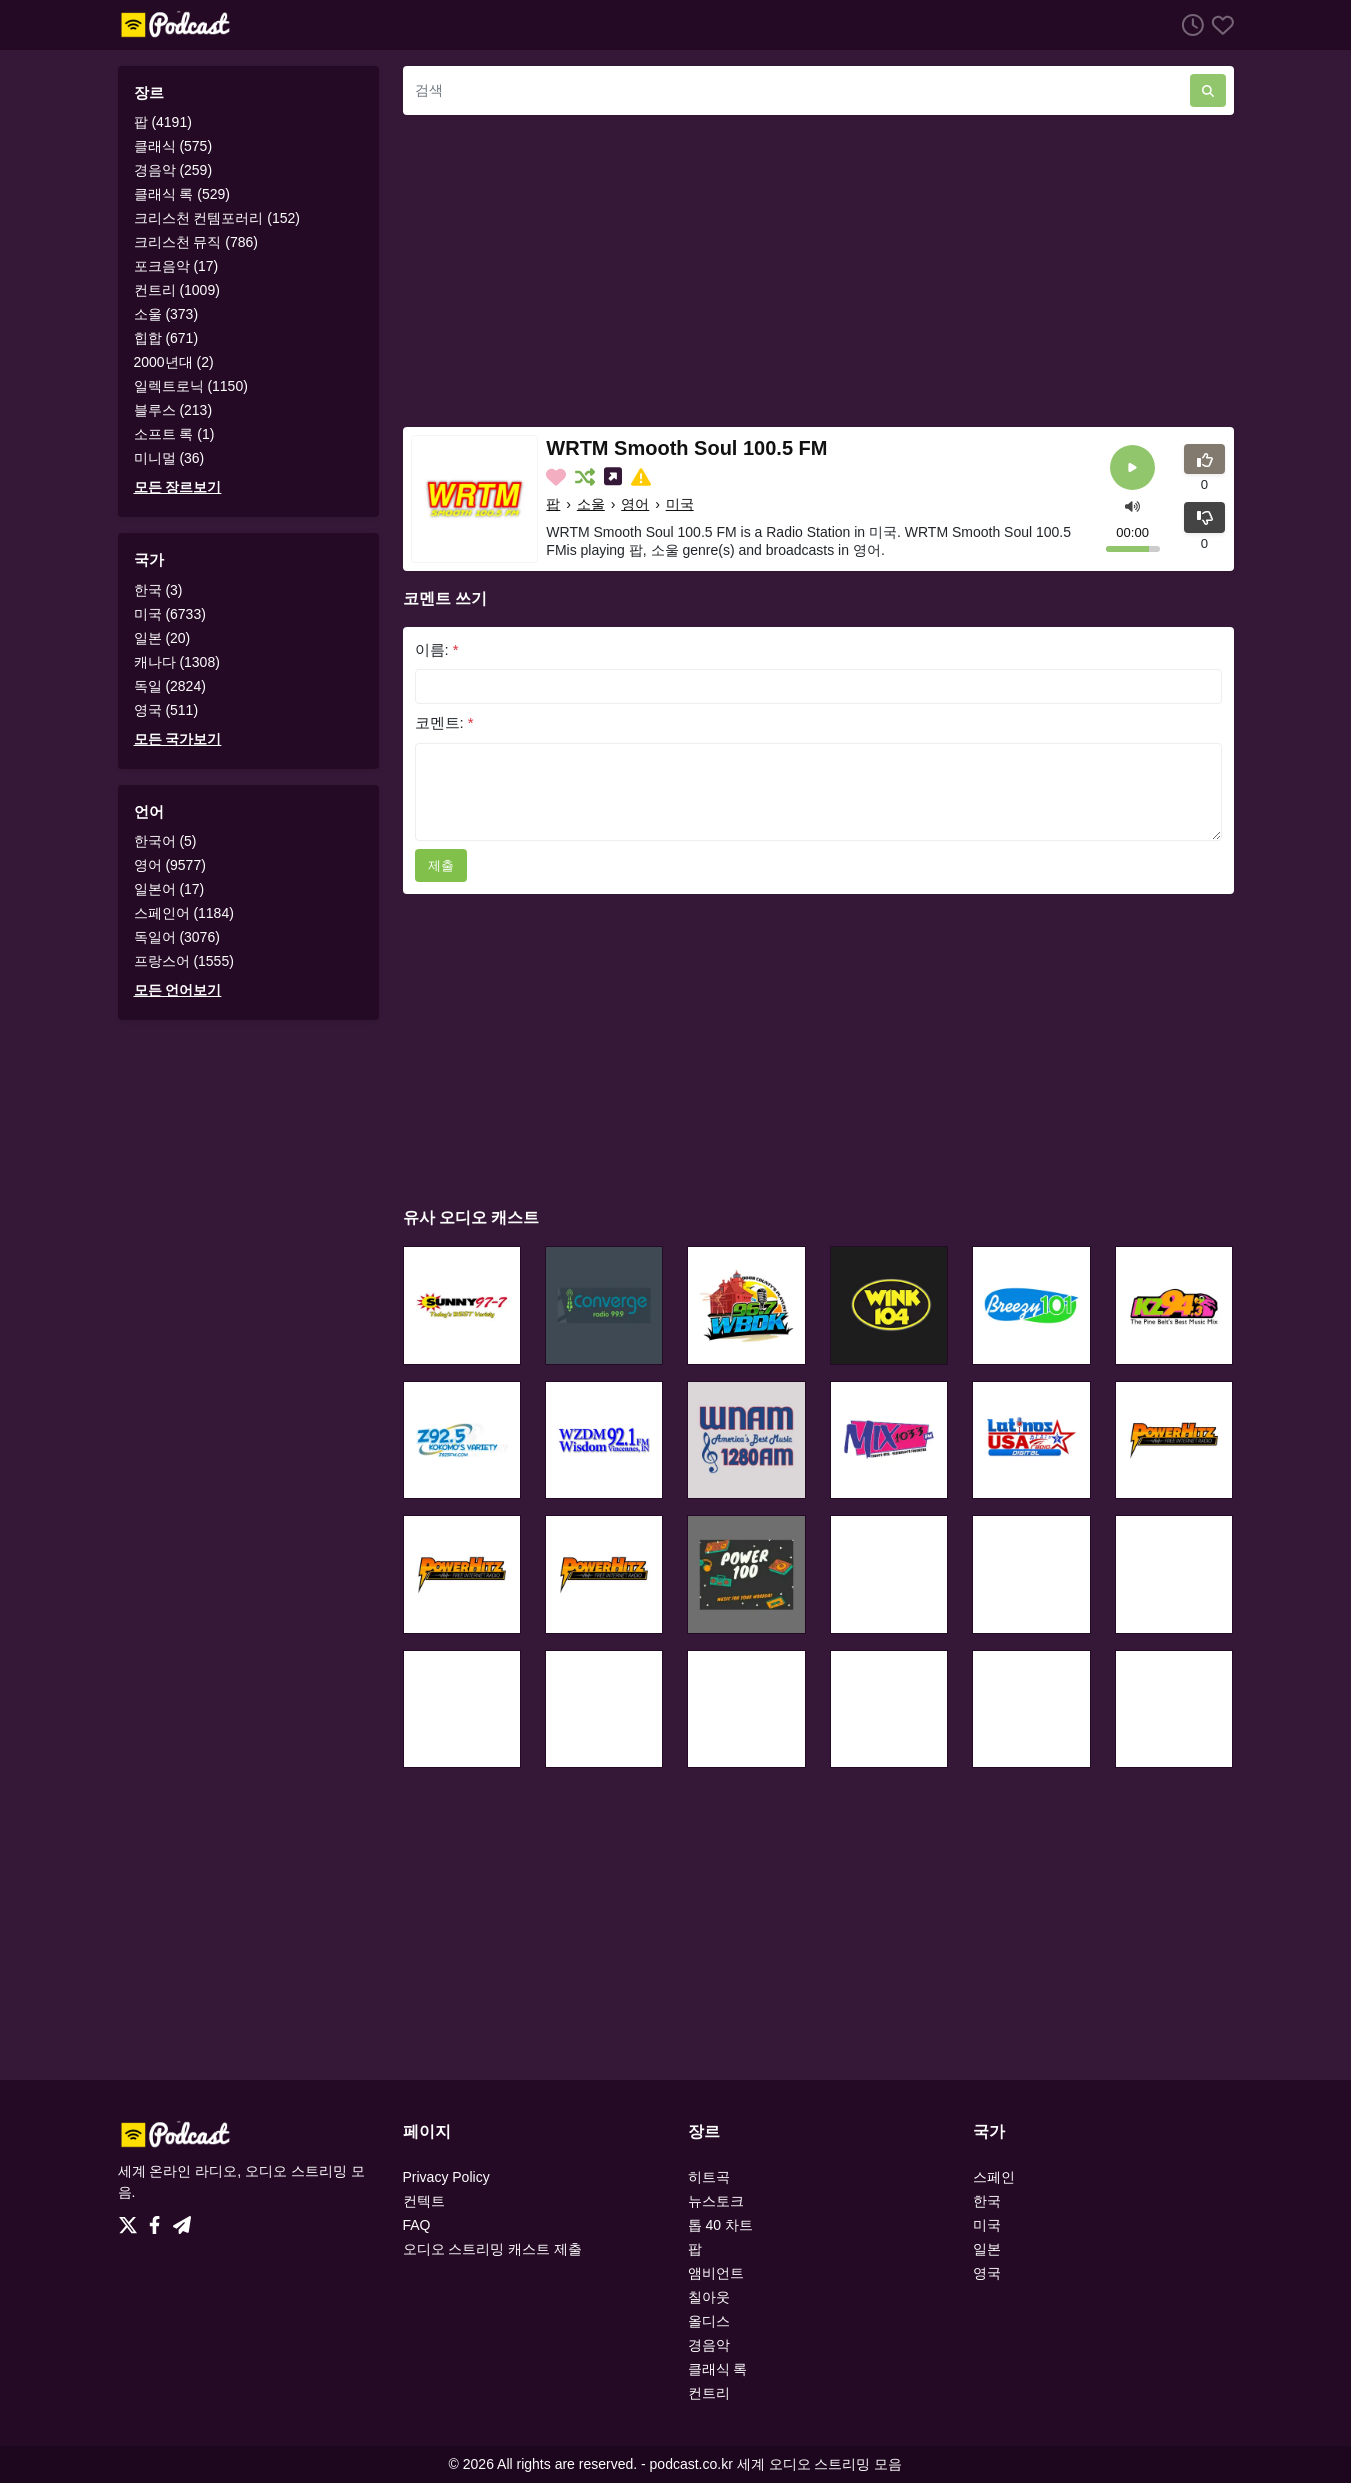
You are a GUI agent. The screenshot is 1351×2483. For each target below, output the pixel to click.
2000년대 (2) (174, 362)
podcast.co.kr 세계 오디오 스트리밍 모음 (776, 2464)
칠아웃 (709, 2297)
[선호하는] (1219, 24)
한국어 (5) (165, 841)
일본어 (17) (169, 889)
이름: (437, 649)
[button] (1132, 504)
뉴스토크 (716, 2201)
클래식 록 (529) (182, 194)
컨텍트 (424, 2201)
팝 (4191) (163, 122)
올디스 (709, 2321)
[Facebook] (158, 2220)
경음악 (709, 2345)
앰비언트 (716, 2273)
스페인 (994, 2177)
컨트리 (709, 2393)
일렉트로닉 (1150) (191, 386)
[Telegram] (182, 2220)
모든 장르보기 (178, 487)
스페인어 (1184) (184, 913)
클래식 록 (718, 2369)
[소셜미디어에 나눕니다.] (615, 477)
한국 (987, 2201)
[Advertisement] (818, 271)
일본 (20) (162, 638)
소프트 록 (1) (174, 434)
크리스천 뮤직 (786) (196, 242)
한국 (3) (158, 590)
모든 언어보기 (178, 990)
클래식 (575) (173, 146)
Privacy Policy (446, 2177)
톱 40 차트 (720, 2225)
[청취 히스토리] (1189, 24)
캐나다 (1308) (177, 662)
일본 (987, 2249)
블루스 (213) (173, 410)
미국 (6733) (170, 614)
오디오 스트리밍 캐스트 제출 (493, 2249)
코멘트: (444, 722)
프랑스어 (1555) (184, 961)
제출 (441, 865)
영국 (987, 2273)
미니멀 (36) (169, 458)
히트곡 (709, 2177)
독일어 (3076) (177, 937)
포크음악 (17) (176, 266)
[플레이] (1132, 467)
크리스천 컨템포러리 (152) (217, 218)
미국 (680, 504)
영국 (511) (166, 710)
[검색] (796, 90)
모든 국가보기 (178, 739)
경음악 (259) (173, 170)
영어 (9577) (170, 865)
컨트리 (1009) (177, 290)
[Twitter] (132, 2220)
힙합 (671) (166, 338)
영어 (635, 504)
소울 (591, 504)
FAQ (417, 2225)
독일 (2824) (170, 686)
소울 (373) (166, 314)
